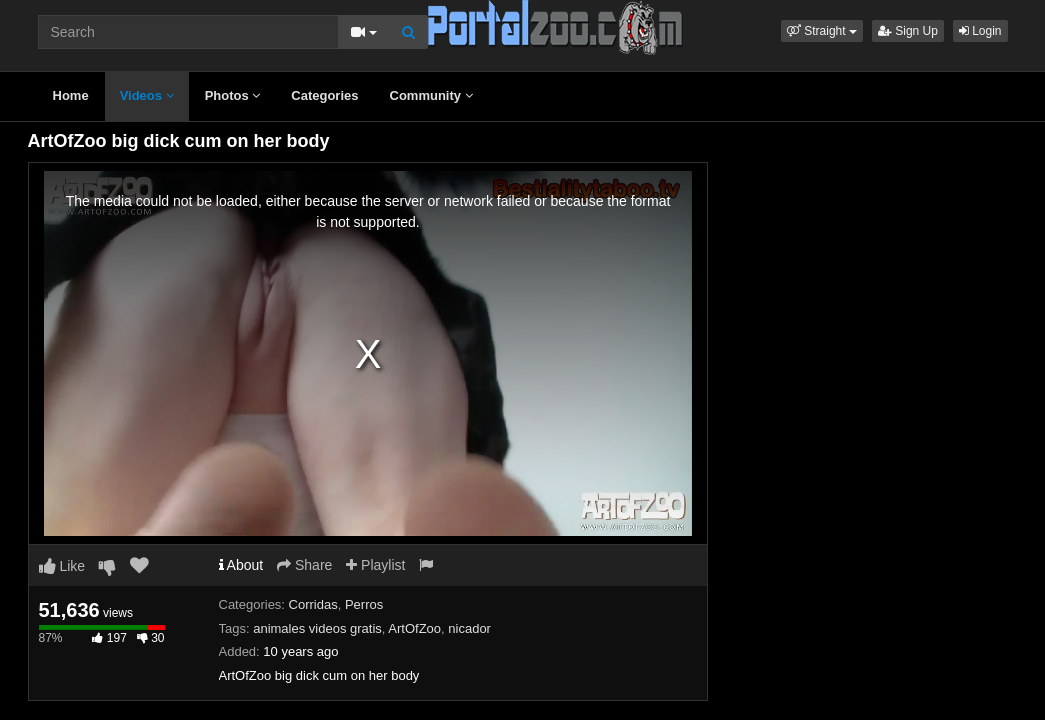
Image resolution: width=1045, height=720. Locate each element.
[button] (822, 31)
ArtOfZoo (414, 628)
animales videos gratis (317, 628)
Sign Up (908, 31)
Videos (147, 95)
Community (431, 95)
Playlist (375, 565)
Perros (364, 604)
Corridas (313, 604)
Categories (324, 95)
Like (62, 566)
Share (304, 565)
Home (71, 95)
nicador (469, 628)
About (241, 565)
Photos (233, 95)
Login (980, 31)
